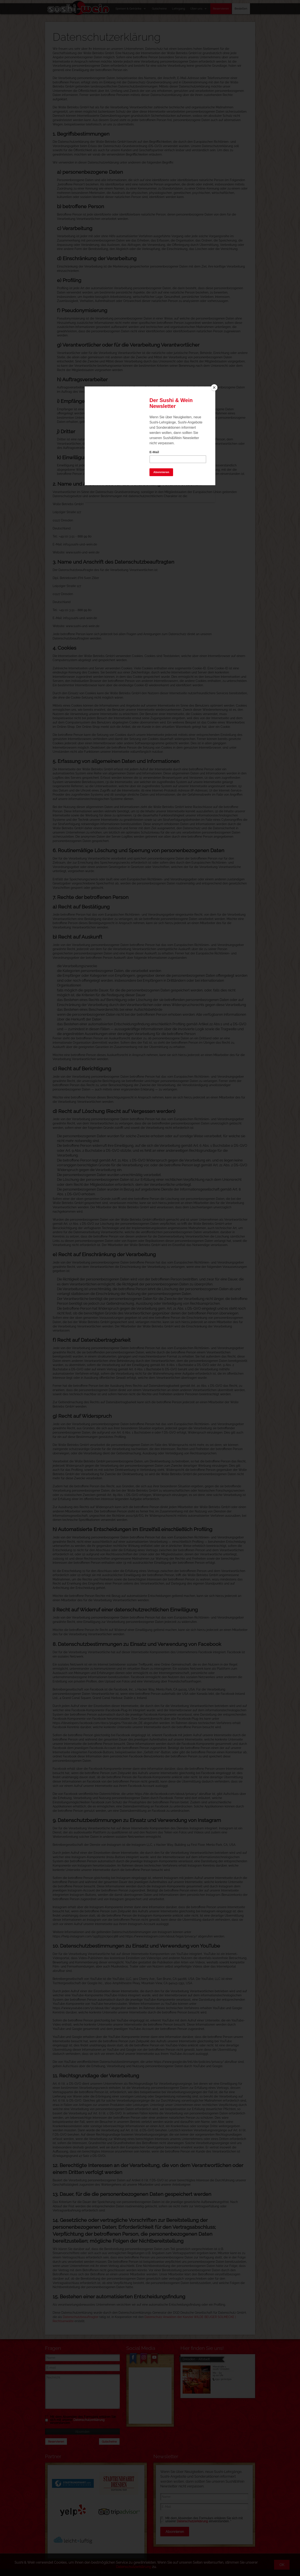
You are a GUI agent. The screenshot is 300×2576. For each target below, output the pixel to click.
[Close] (214, 387)
